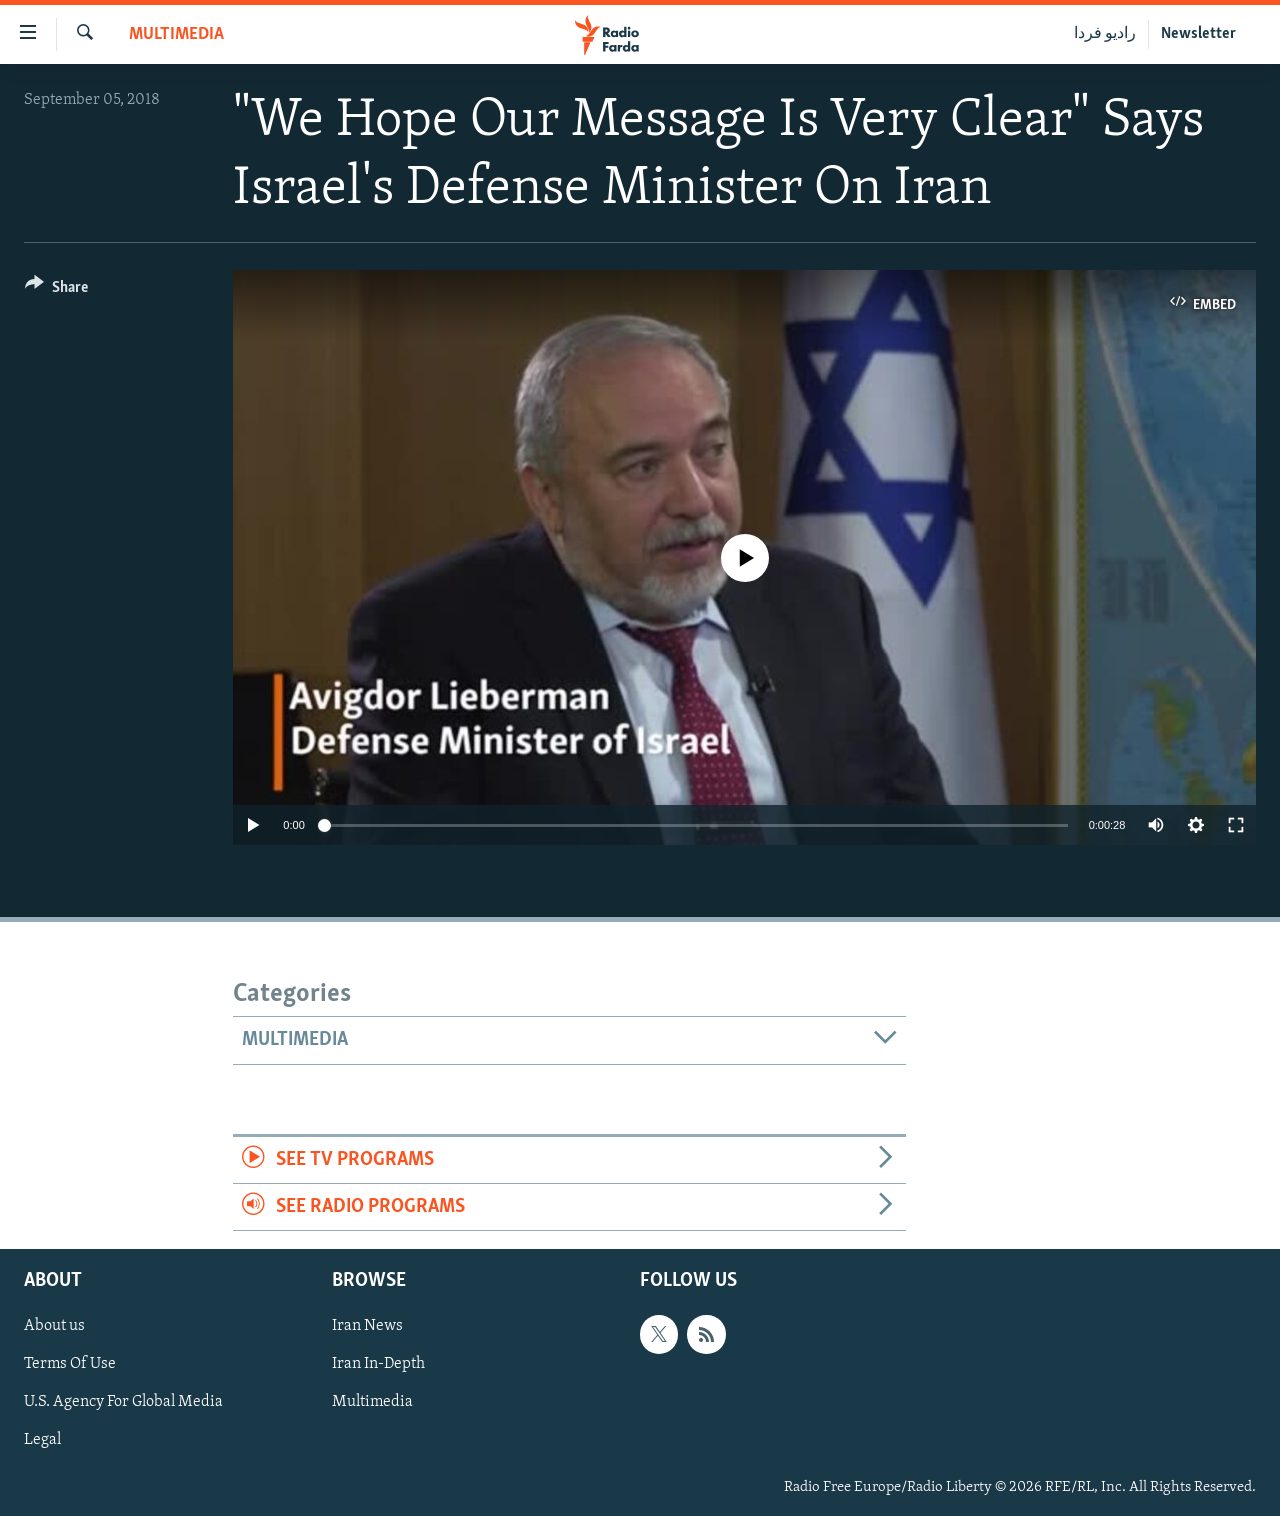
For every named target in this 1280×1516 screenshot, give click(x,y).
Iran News (367, 1327)
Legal (42, 1441)
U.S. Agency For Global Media (123, 1403)
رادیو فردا (1105, 34)
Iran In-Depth (378, 1365)
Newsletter (1198, 34)
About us (54, 1327)
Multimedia (176, 34)
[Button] (56, 290)
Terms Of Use (70, 1365)
